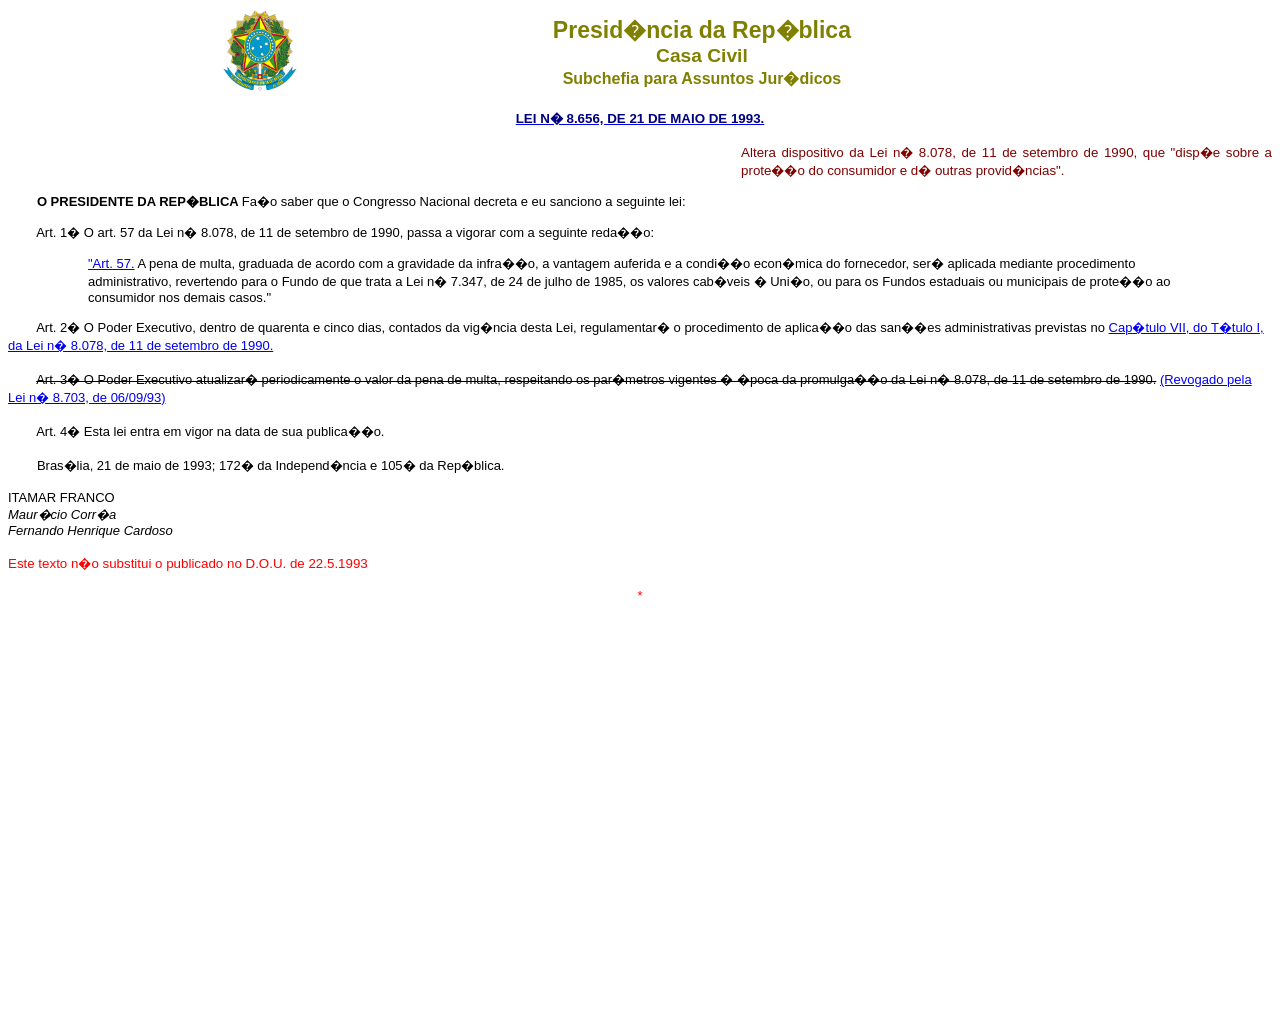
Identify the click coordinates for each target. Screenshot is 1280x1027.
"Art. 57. (111, 263)
